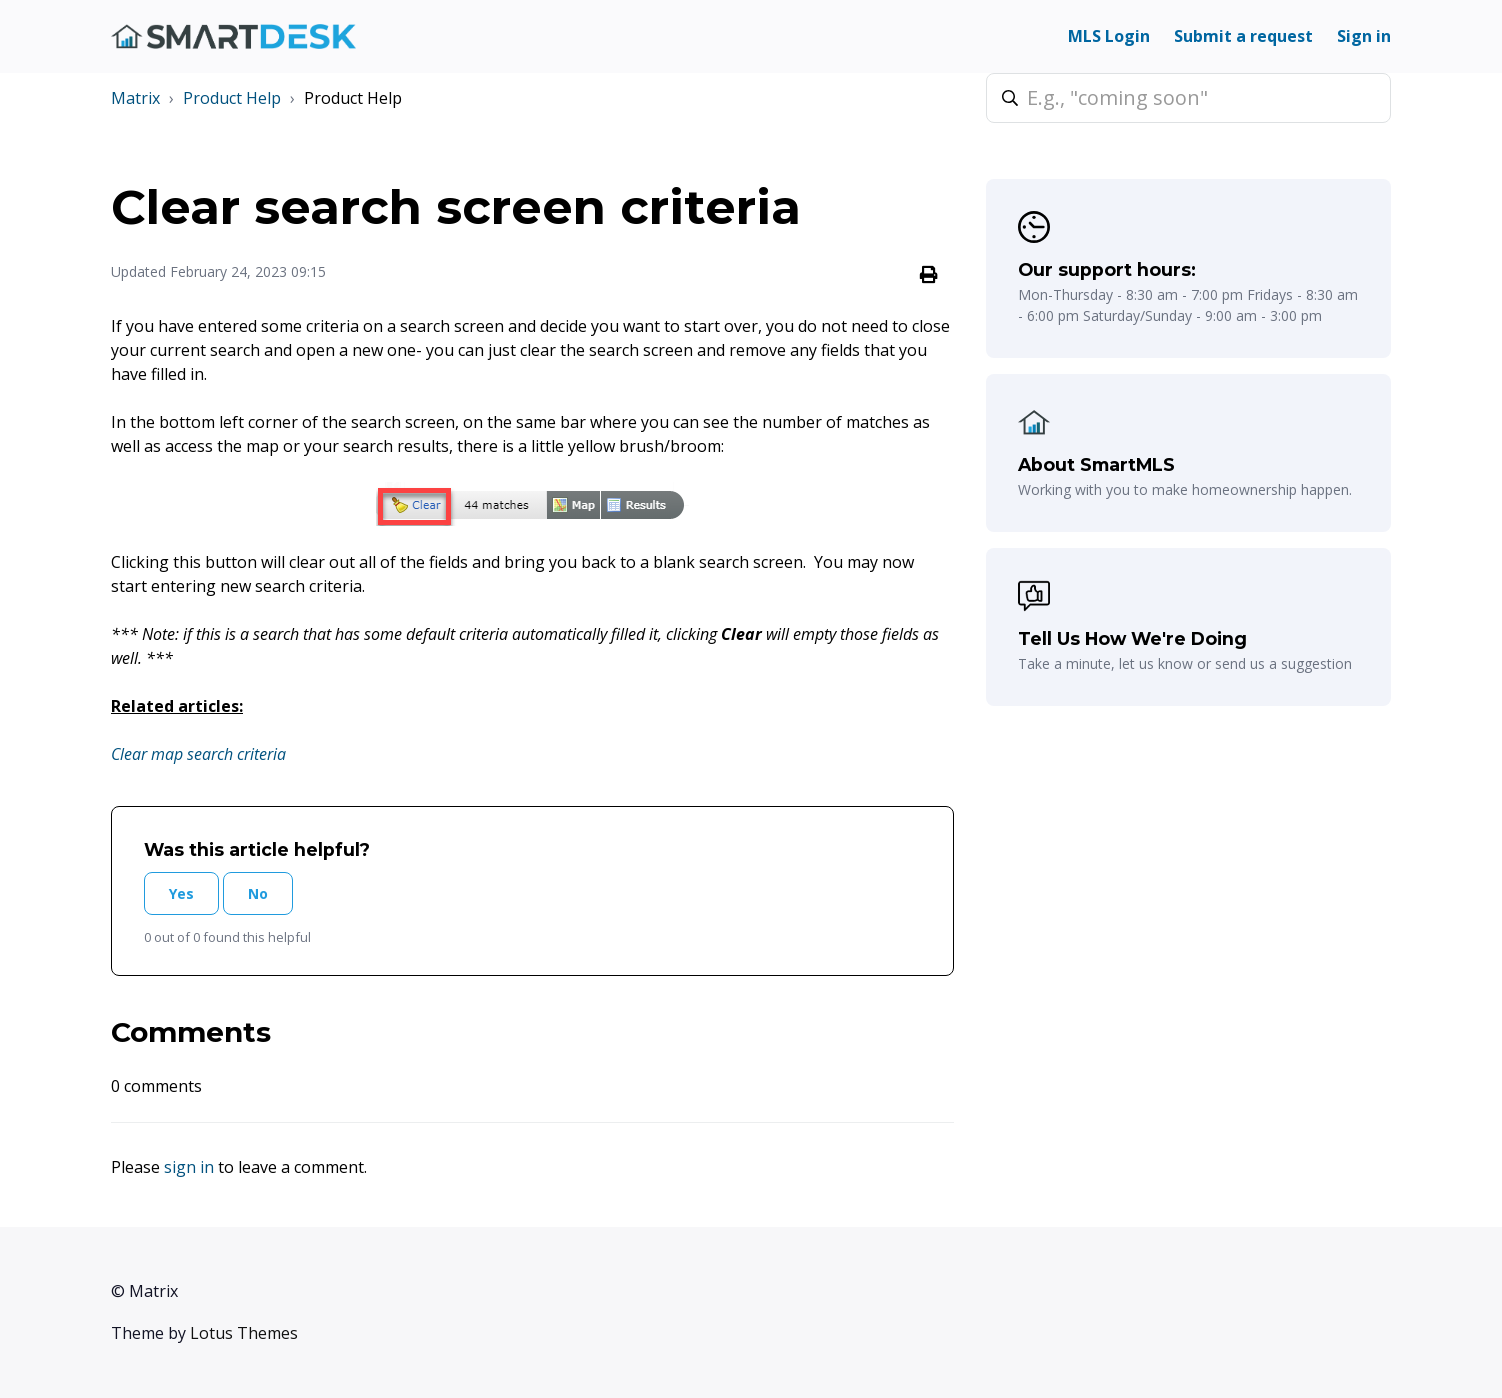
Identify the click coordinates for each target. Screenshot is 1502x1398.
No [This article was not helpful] (258, 893)
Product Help (232, 98)
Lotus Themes (244, 1333)
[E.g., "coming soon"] (1188, 98)
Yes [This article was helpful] (181, 893)
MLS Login (1109, 36)
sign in (189, 1167)
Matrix (135, 98)
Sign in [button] (1364, 36)
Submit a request (1243, 36)
